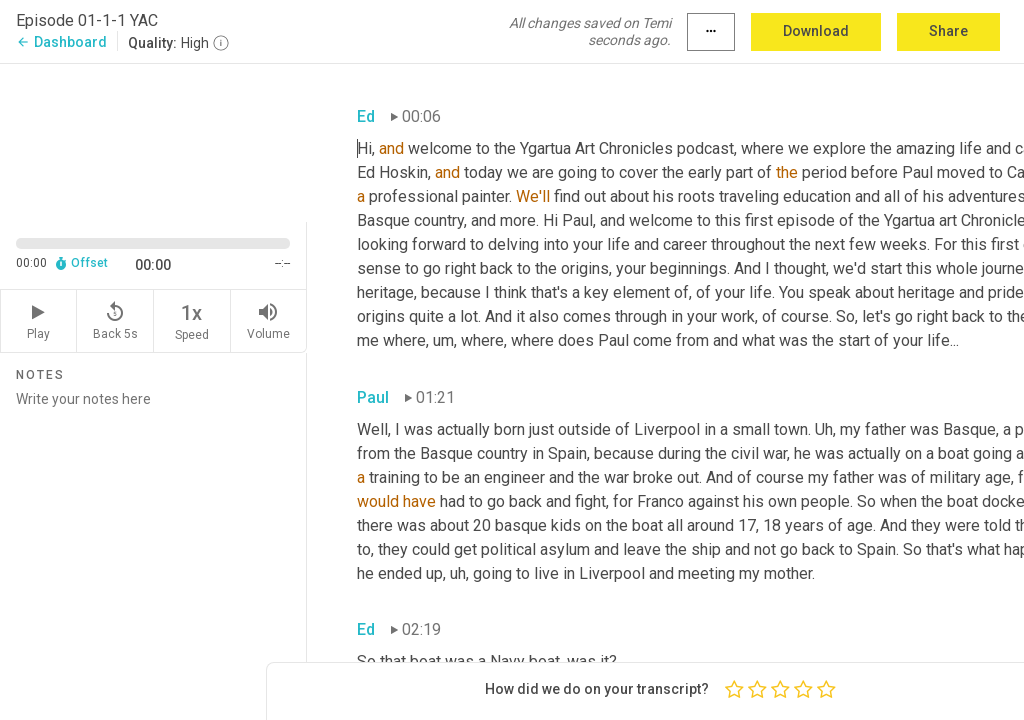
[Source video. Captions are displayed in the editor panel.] (153, 141)
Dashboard (61, 42)
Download (816, 31)
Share (948, 31)
